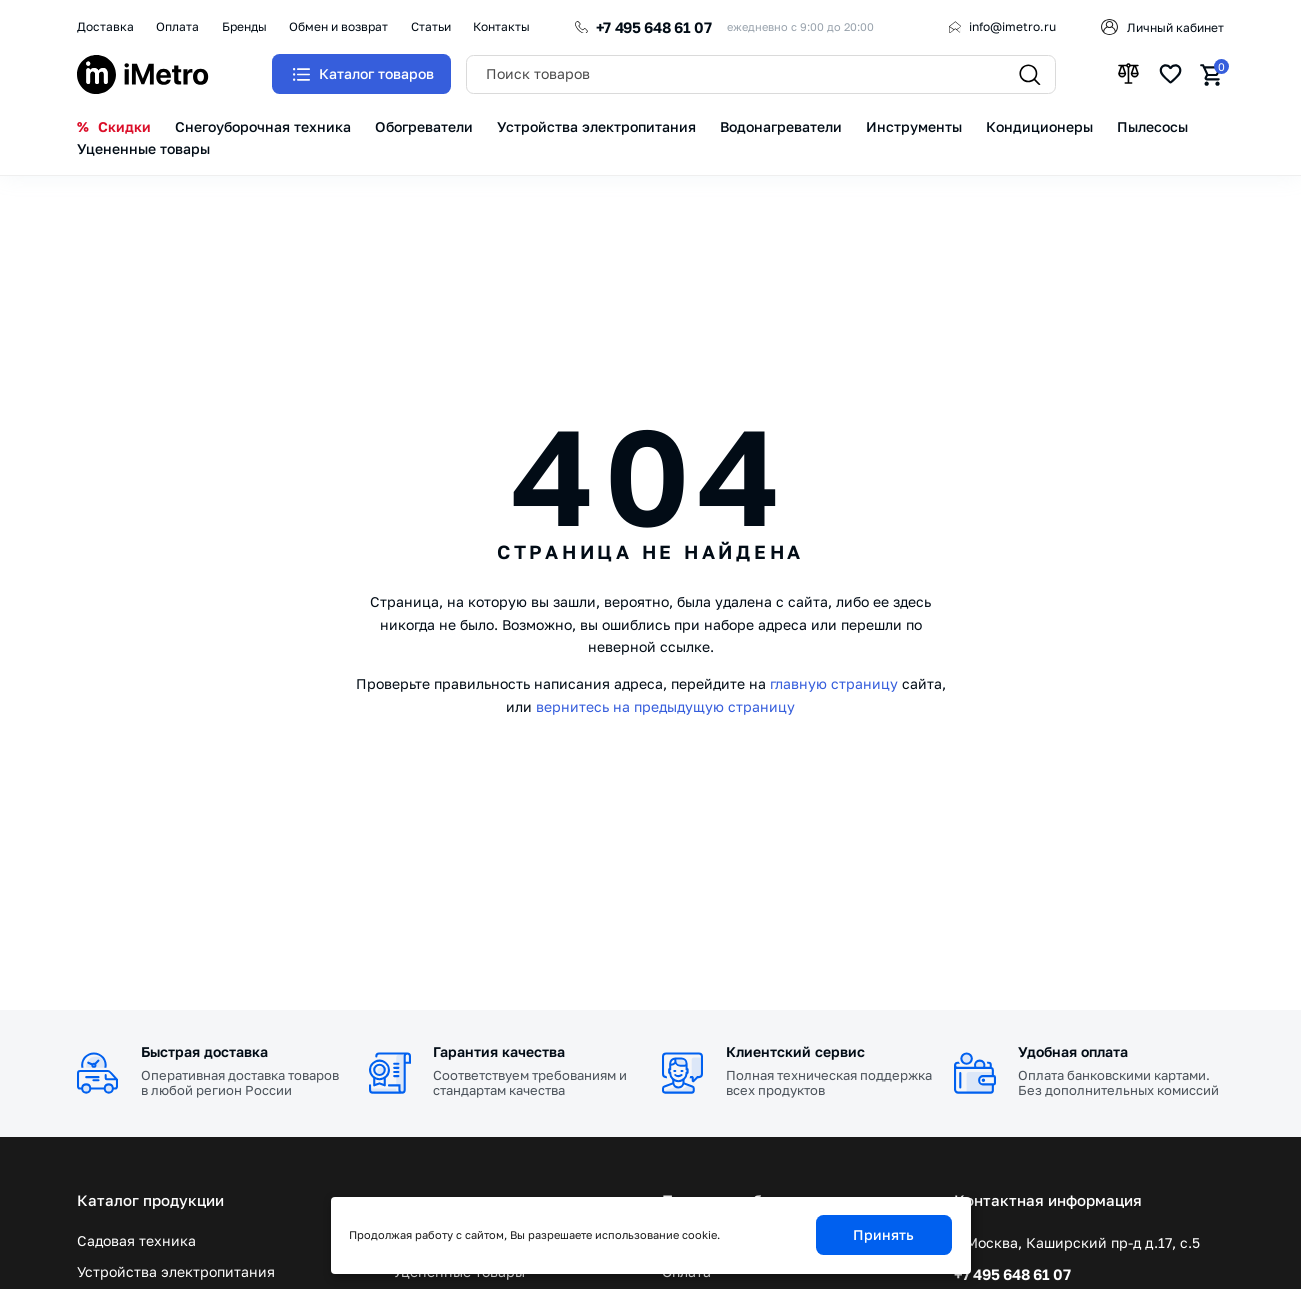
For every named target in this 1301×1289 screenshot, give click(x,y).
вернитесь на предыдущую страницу (665, 706)
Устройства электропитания (176, 1272)
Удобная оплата (1073, 1051)
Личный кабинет (1175, 27)
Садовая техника (136, 1241)
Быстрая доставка (204, 1051)
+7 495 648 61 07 (654, 27)
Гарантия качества (499, 1051)
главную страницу (834, 683)
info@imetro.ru (1012, 26)
